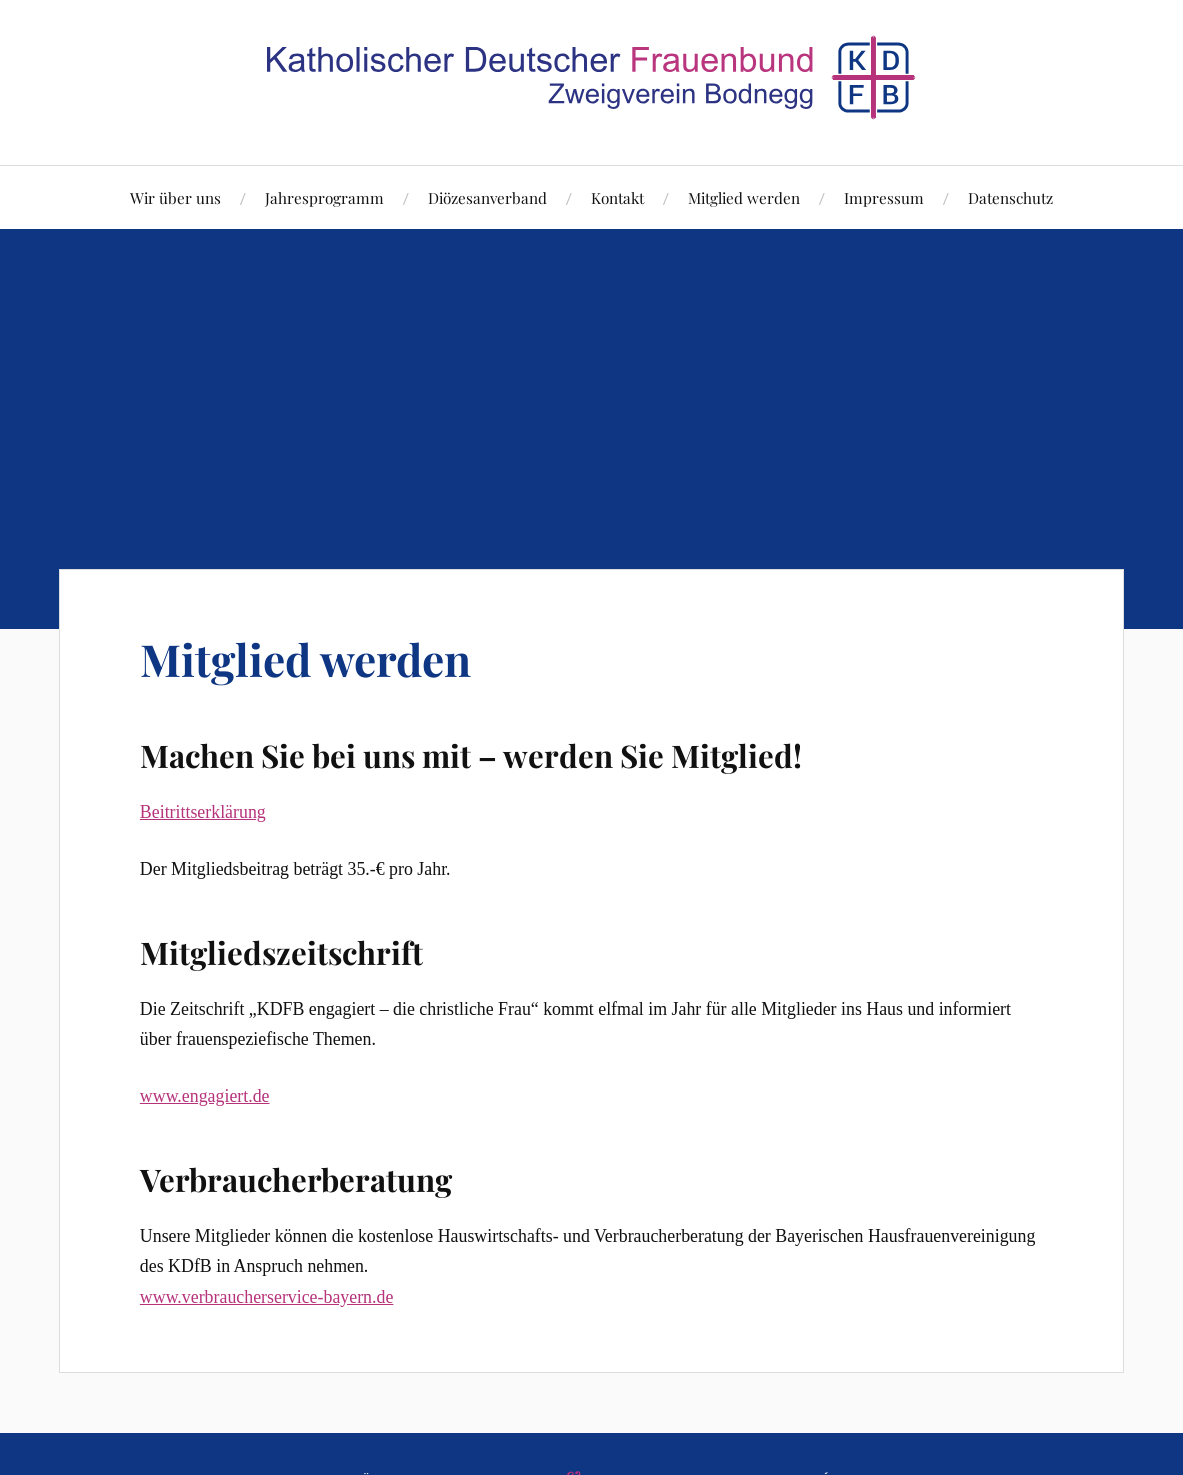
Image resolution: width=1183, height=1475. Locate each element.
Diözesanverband (487, 197)
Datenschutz (1010, 197)
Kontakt (617, 197)
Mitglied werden (744, 197)
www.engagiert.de (205, 1096)
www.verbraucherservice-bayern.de (266, 1297)
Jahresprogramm (324, 197)
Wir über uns (175, 197)
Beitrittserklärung (203, 812)
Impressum (884, 197)
